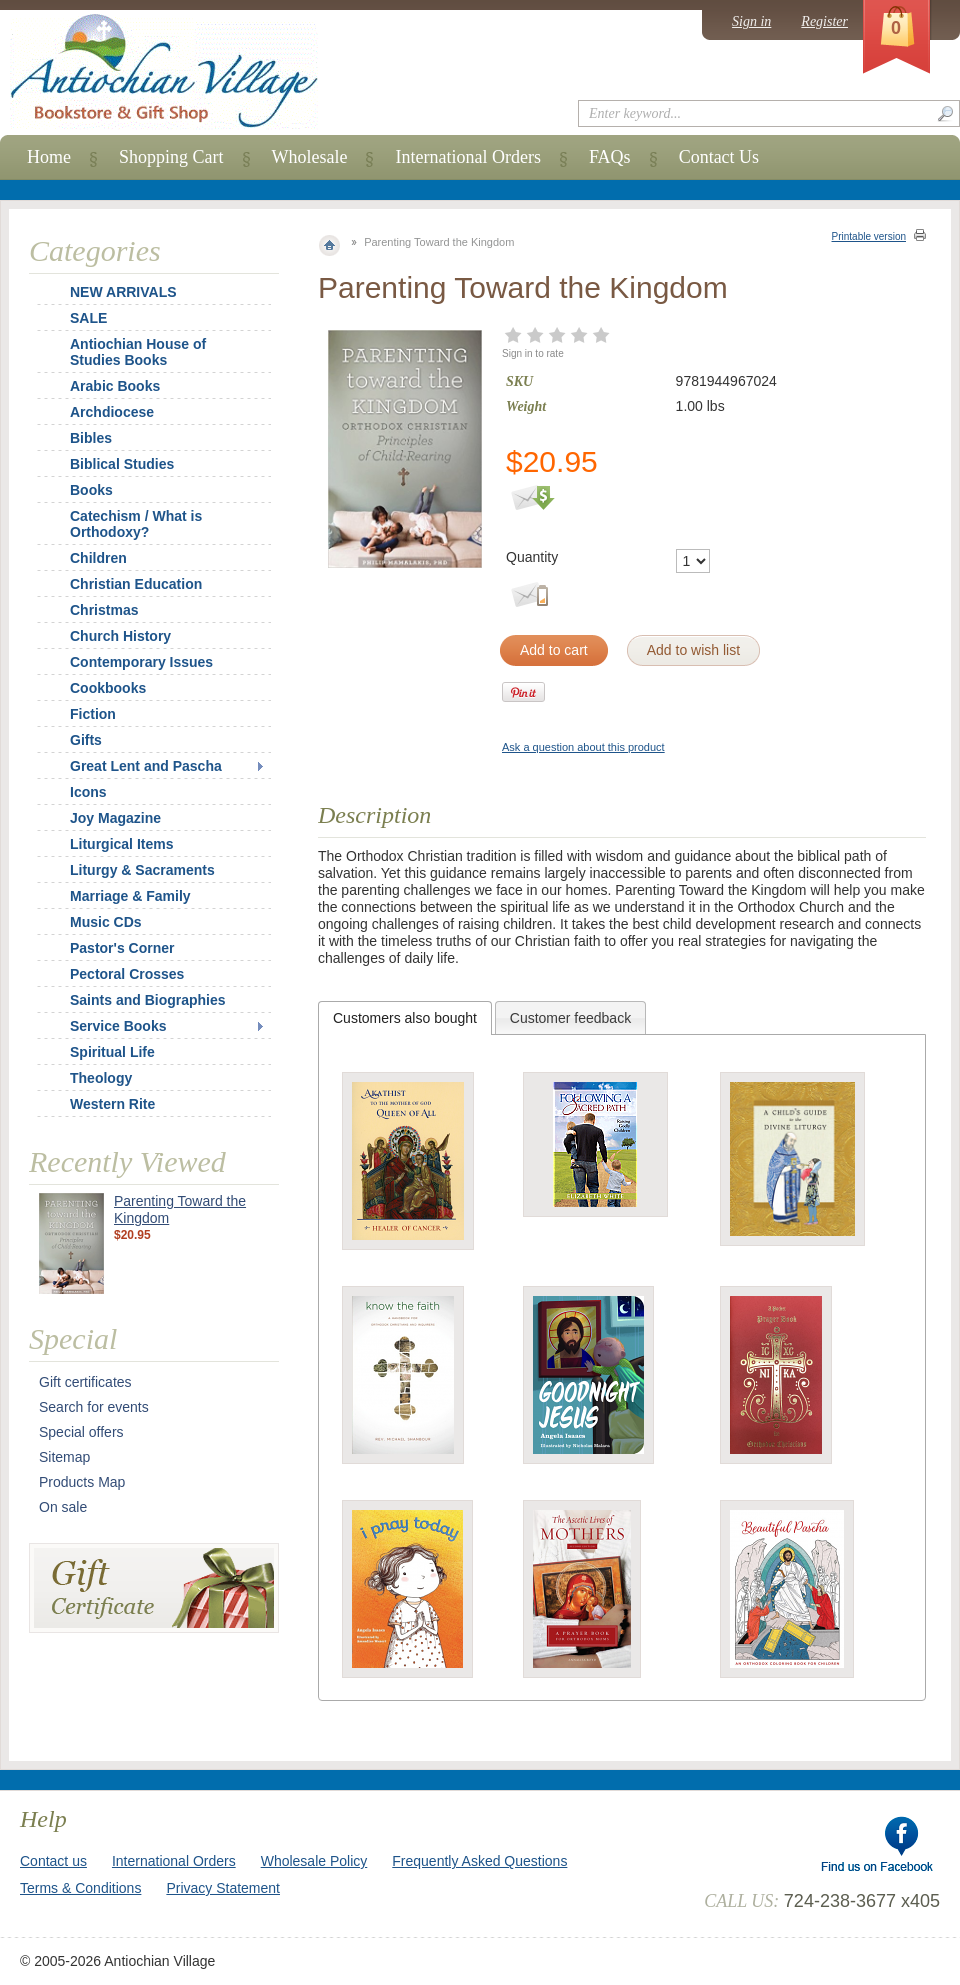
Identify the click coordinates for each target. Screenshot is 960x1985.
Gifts (86, 740)
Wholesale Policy (314, 1861)
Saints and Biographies (148, 1000)
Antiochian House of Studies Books (138, 352)
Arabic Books (115, 386)
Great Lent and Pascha (146, 766)
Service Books (118, 1026)
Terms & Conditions (80, 1888)
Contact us (53, 1861)
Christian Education (136, 584)
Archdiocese (112, 412)
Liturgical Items (121, 844)
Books (91, 490)
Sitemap (64, 1457)
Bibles (91, 438)
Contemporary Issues (141, 662)
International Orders (467, 157)
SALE (88, 318)
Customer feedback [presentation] (570, 1018)
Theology (101, 1078)
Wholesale (310, 157)
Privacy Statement (223, 1888)
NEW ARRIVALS (123, 292)
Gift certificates (85, 1382)
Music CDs (106, 922)
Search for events (94, 1407)
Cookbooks (108, 688)
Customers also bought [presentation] (405, 1018)
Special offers (81, 1432)
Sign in (751, 21)
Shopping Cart (171, 157)
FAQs (610, 157)
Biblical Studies (122, 464)
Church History (120, 636)
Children (98, 558)
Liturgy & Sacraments (142, 870)
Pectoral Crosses (127, 974)
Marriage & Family (130, 896)
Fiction (93, 714)
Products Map (82, 1482)
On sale (63, 1507)
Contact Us (719, 157)
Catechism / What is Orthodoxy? (136, 524)
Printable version (869, 236)
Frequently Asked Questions (479, 1861)
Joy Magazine (115, 818)
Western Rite (112, 1104)
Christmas (91, 610)
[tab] (405, 1018)
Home (49, 157)
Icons (88, 792)
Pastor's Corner (122, 948)
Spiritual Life (112, 1052)
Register (824, 21)
